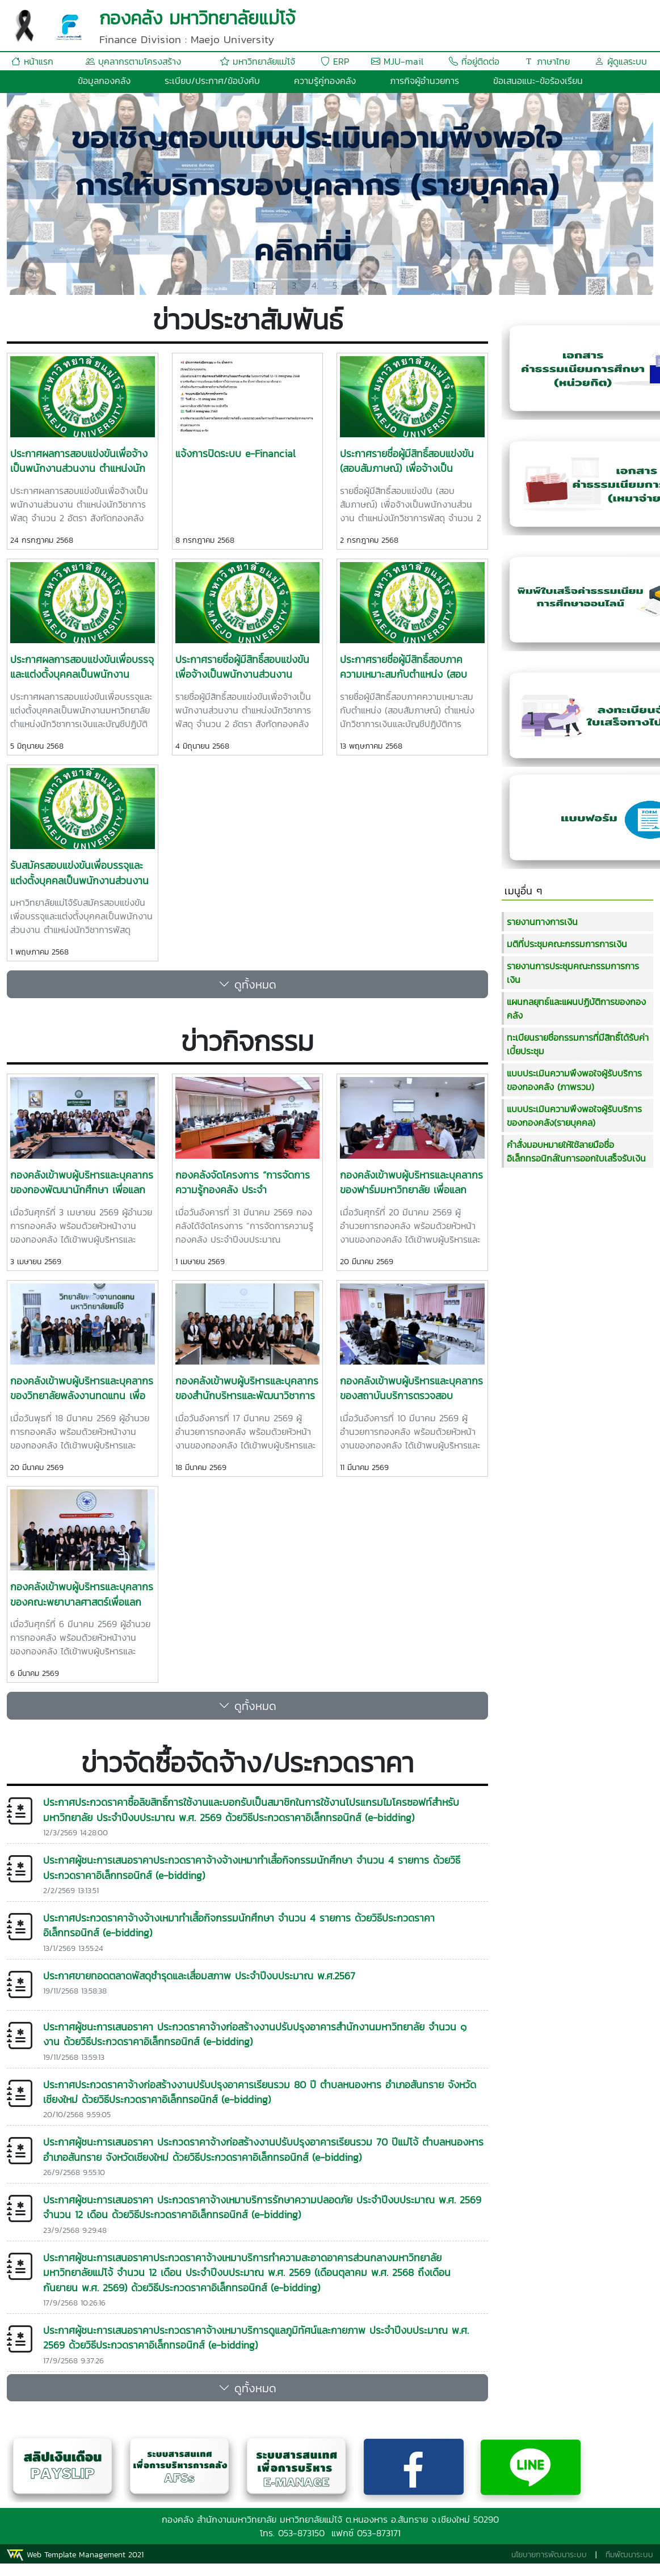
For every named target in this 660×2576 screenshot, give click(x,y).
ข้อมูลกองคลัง (104, 80)
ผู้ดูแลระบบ (621, 61)
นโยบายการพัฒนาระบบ (549, 2555)
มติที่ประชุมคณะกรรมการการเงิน (567, 944)
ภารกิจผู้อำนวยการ (424, 80)
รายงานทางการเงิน (542, 921)
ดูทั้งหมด (247, 984)
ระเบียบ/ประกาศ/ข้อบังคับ (212, 80)
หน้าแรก (32, 61)
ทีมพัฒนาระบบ (629, 2555)
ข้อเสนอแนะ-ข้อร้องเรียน (538, 80)
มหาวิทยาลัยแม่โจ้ (257, 61)
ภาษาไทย (547, 61)
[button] (55, 194)
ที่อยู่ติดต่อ (474, 61)
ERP (335, 61)
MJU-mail (397, 61)
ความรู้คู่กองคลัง (325, 80)
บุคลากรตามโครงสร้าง (133, 61)
